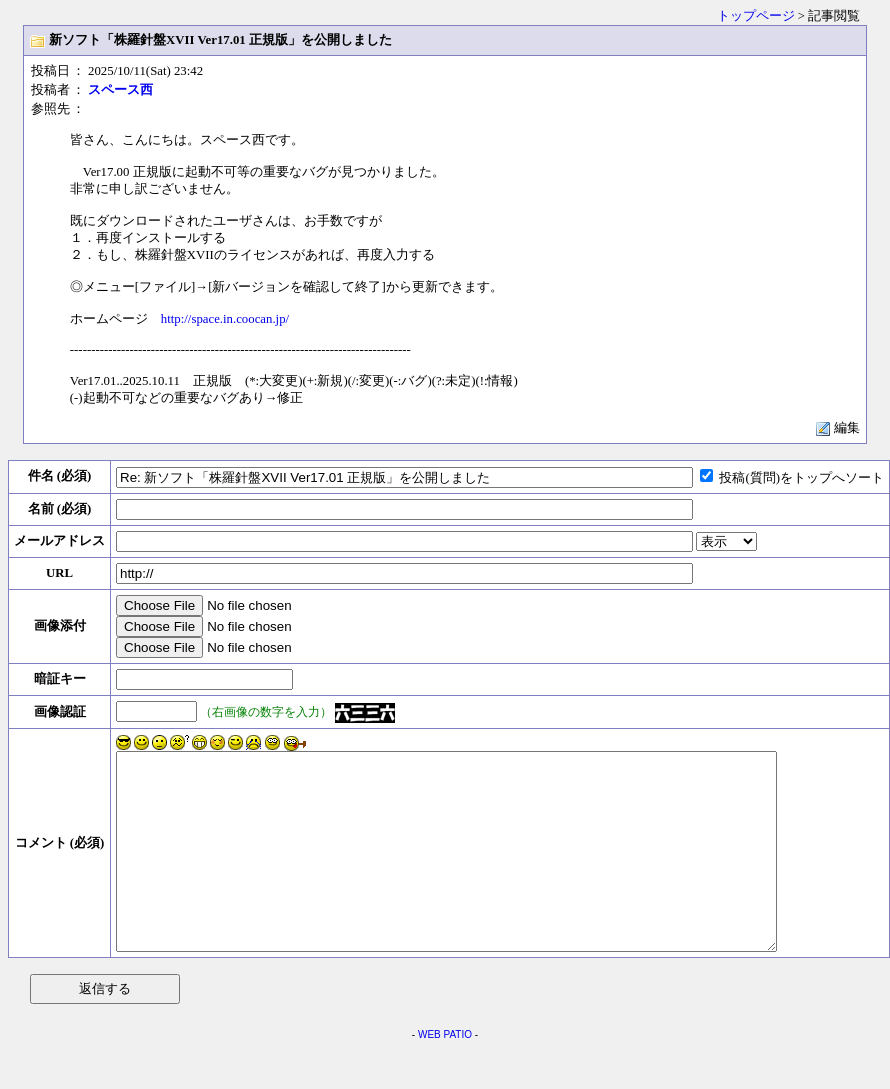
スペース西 (120, 90)
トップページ (756, 16)
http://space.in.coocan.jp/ (225, 319)
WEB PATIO (445, 1073)
